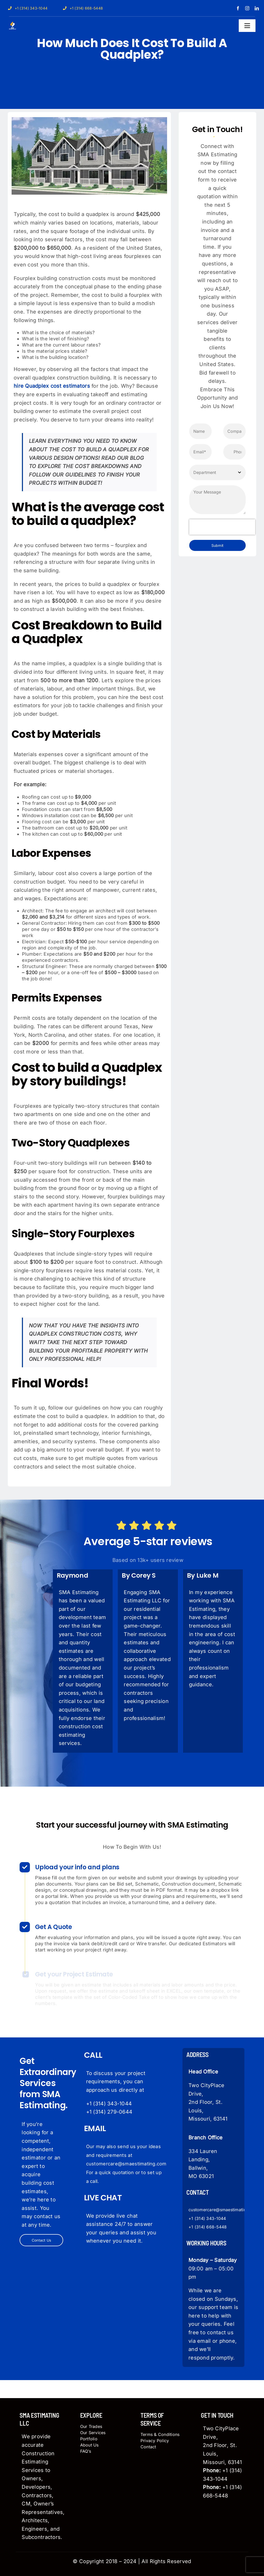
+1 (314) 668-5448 (207, 2226)
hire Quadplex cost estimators (52, 386)
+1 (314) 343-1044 (109, 2103)
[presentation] (222, 527)
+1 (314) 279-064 (107, 2112)
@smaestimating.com (237, 2209)
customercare (202, 2209)
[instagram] (247, 8)
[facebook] (238, 8)
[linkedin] (257, 8)
